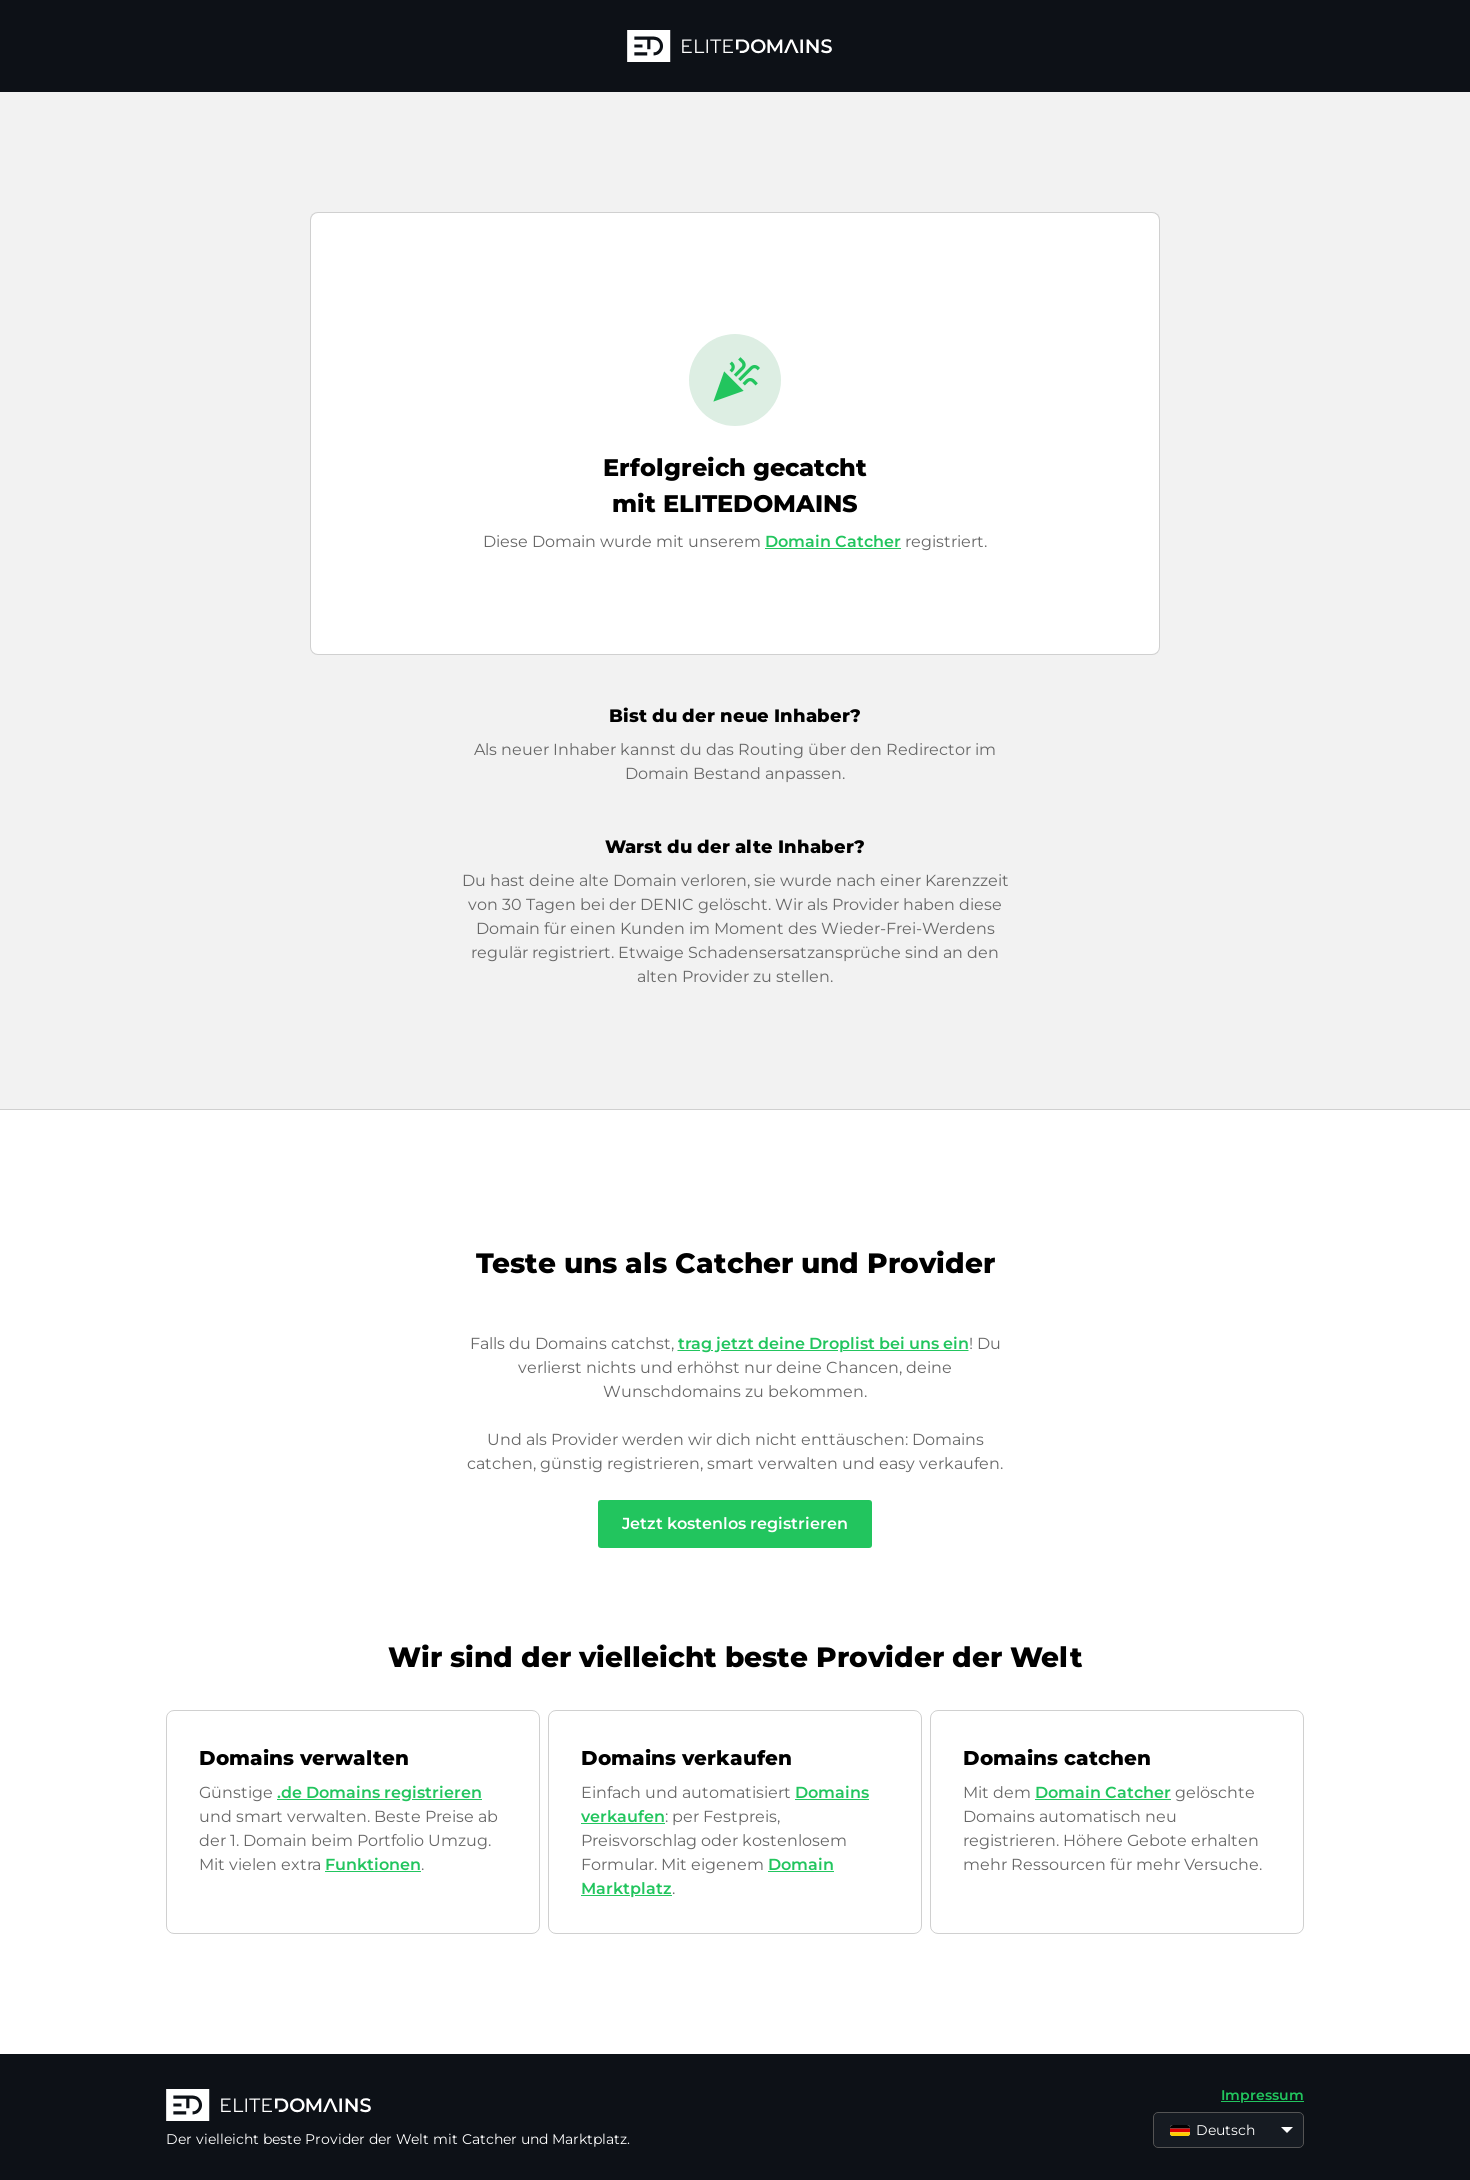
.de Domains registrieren (379, 1792)
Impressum (1262, 2095)
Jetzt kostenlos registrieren (735, 1523)
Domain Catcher (833, 541)
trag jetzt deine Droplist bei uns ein (823, 1343)
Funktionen (373, 1864)
